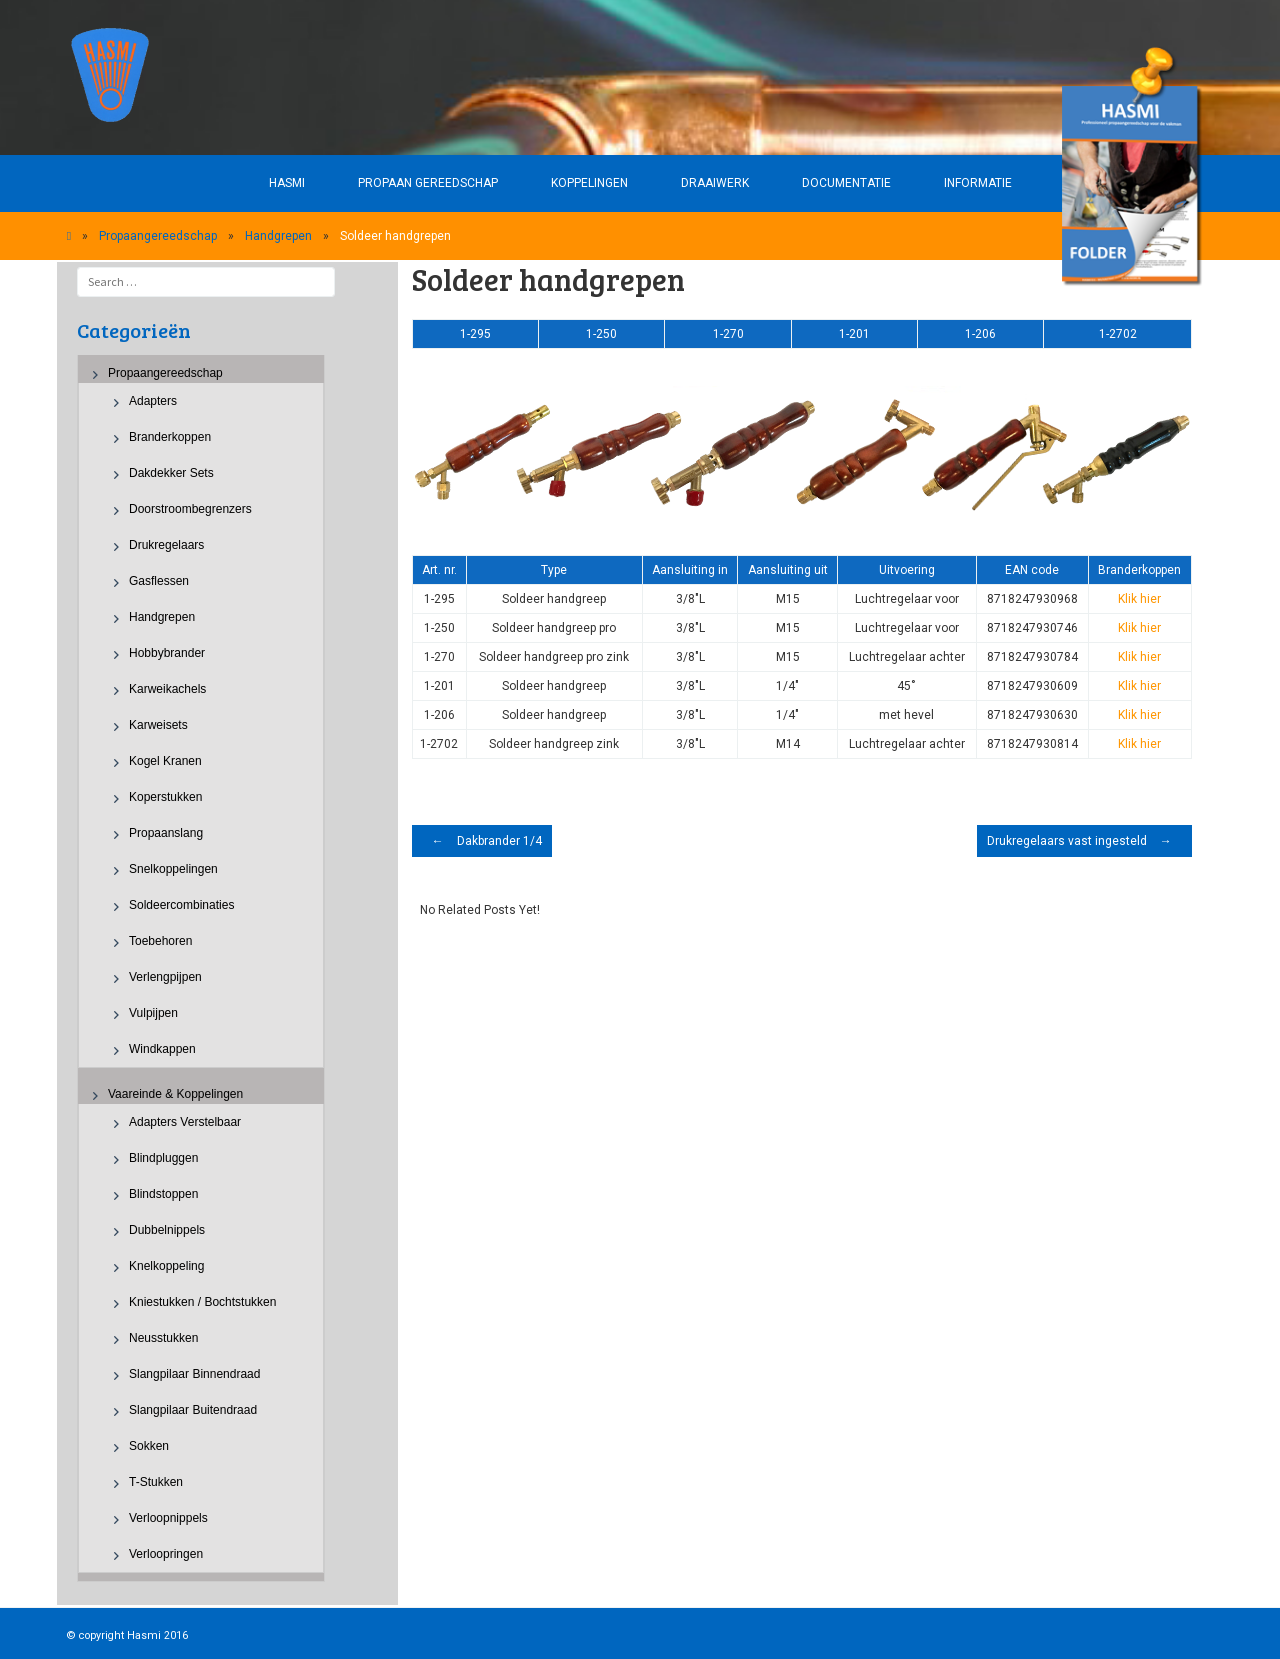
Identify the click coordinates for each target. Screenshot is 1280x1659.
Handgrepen (278, 236)
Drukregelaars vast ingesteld (1084, 841)
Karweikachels (167, 689)
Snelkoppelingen (173, 869)
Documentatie (846, 183)
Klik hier (1139, 599)
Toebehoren (160, 941)
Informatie (978, 183)
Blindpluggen (163, 1158)
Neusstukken (163, 1338)
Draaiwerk (715, 183)
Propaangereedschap (158, 236)
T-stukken (156, 1482)
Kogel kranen (165, 761)
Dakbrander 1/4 (482, 841)
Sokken (149, 1446)
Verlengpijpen (165, 977)
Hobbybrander (167, 653)
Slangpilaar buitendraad (193, 1410)
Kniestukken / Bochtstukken (202, 1302)
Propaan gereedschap (428, 183)
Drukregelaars (166, 545)
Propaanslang (166, 833)
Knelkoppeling (166, 1266)
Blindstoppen (163, 1194)
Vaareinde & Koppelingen (175, 1094)
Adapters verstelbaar (185, 1122)
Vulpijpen (153, 1013)
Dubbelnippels (167, 1230)
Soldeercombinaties (181, 905)
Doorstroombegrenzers (190, 509)
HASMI (287, 183)
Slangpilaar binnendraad (194, 1374)
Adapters (153, 401)
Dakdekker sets (171, 473)
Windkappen (162, 1049)
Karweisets (158, 725)
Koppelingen (589, 183)
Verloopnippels (168, 1518)
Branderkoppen (170, 437)
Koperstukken (165, 797)
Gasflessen (159, 581)
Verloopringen (166, 1554)
